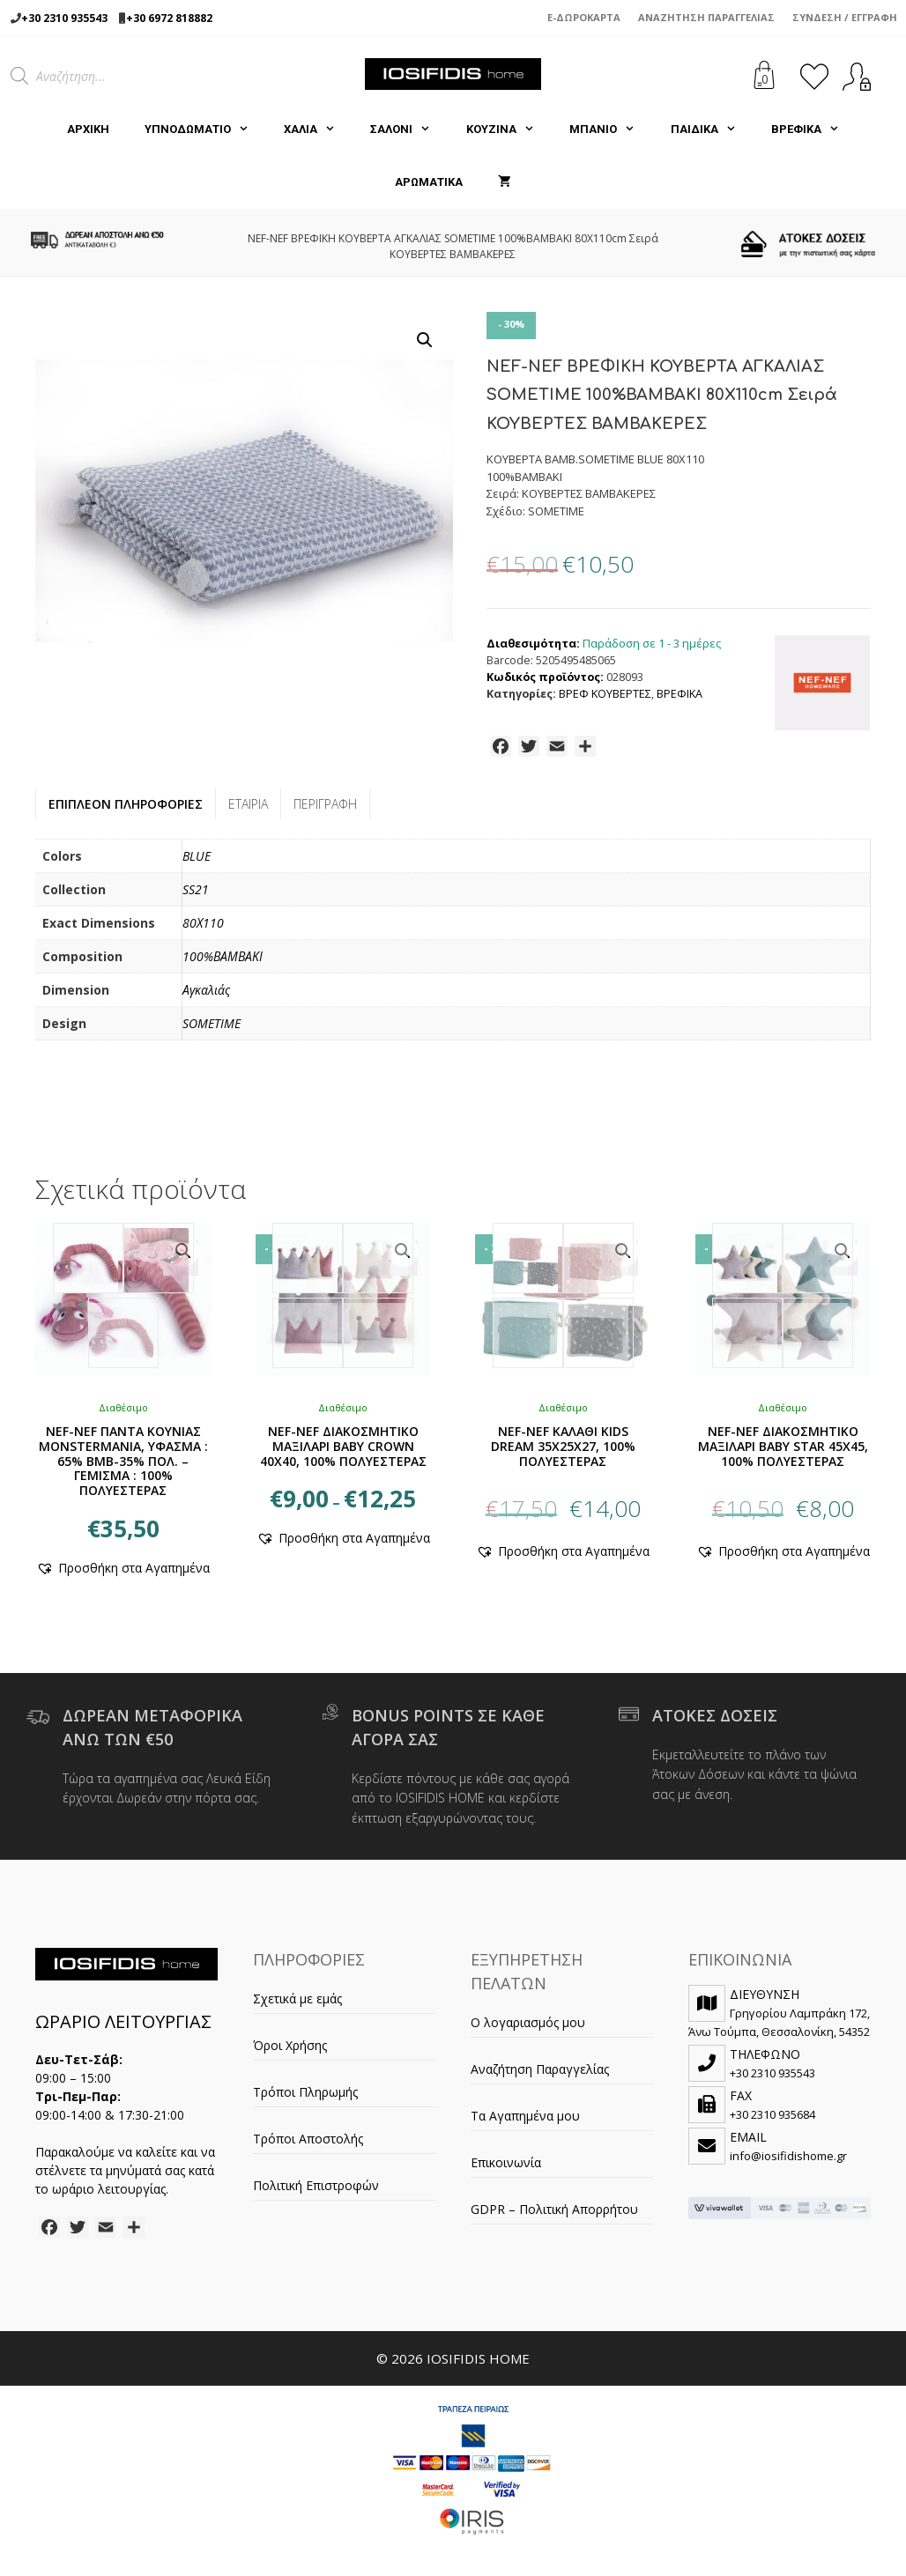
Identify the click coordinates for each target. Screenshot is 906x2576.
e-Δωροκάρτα (583, 17)
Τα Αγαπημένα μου (525, 2115)
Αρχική (88, 129)
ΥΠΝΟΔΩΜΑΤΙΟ (205, 129)
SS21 (195, 889)
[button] (425, 340)
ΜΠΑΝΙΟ (610, 129)
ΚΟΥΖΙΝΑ (509, 129)
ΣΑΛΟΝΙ (409, 129)
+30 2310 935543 (64, 18)
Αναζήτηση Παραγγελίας (706, 17)
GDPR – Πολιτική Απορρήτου (554, 2209)
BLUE (196, 856)
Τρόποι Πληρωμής (305, 2092)
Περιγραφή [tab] (325, 804)
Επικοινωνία (506, 2162)
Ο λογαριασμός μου (528, 2022)
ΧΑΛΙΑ (318, 129)
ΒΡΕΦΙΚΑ (814, 129)
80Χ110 (203, 922)
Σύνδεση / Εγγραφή (844, 17)
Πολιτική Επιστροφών (316, 2185)
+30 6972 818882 (169, 18)
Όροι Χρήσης (290, 2045)
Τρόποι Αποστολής (308, 2138)
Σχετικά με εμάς (297, 1998)
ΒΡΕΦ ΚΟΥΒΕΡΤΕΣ (605, 693)
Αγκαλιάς (206, 989)
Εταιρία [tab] (248, 804)
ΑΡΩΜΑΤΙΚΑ (429, 182)
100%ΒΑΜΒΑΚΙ (222, 956)
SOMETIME (211, 1023)
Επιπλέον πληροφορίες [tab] (125, 804)
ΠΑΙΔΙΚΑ (712, 129)
